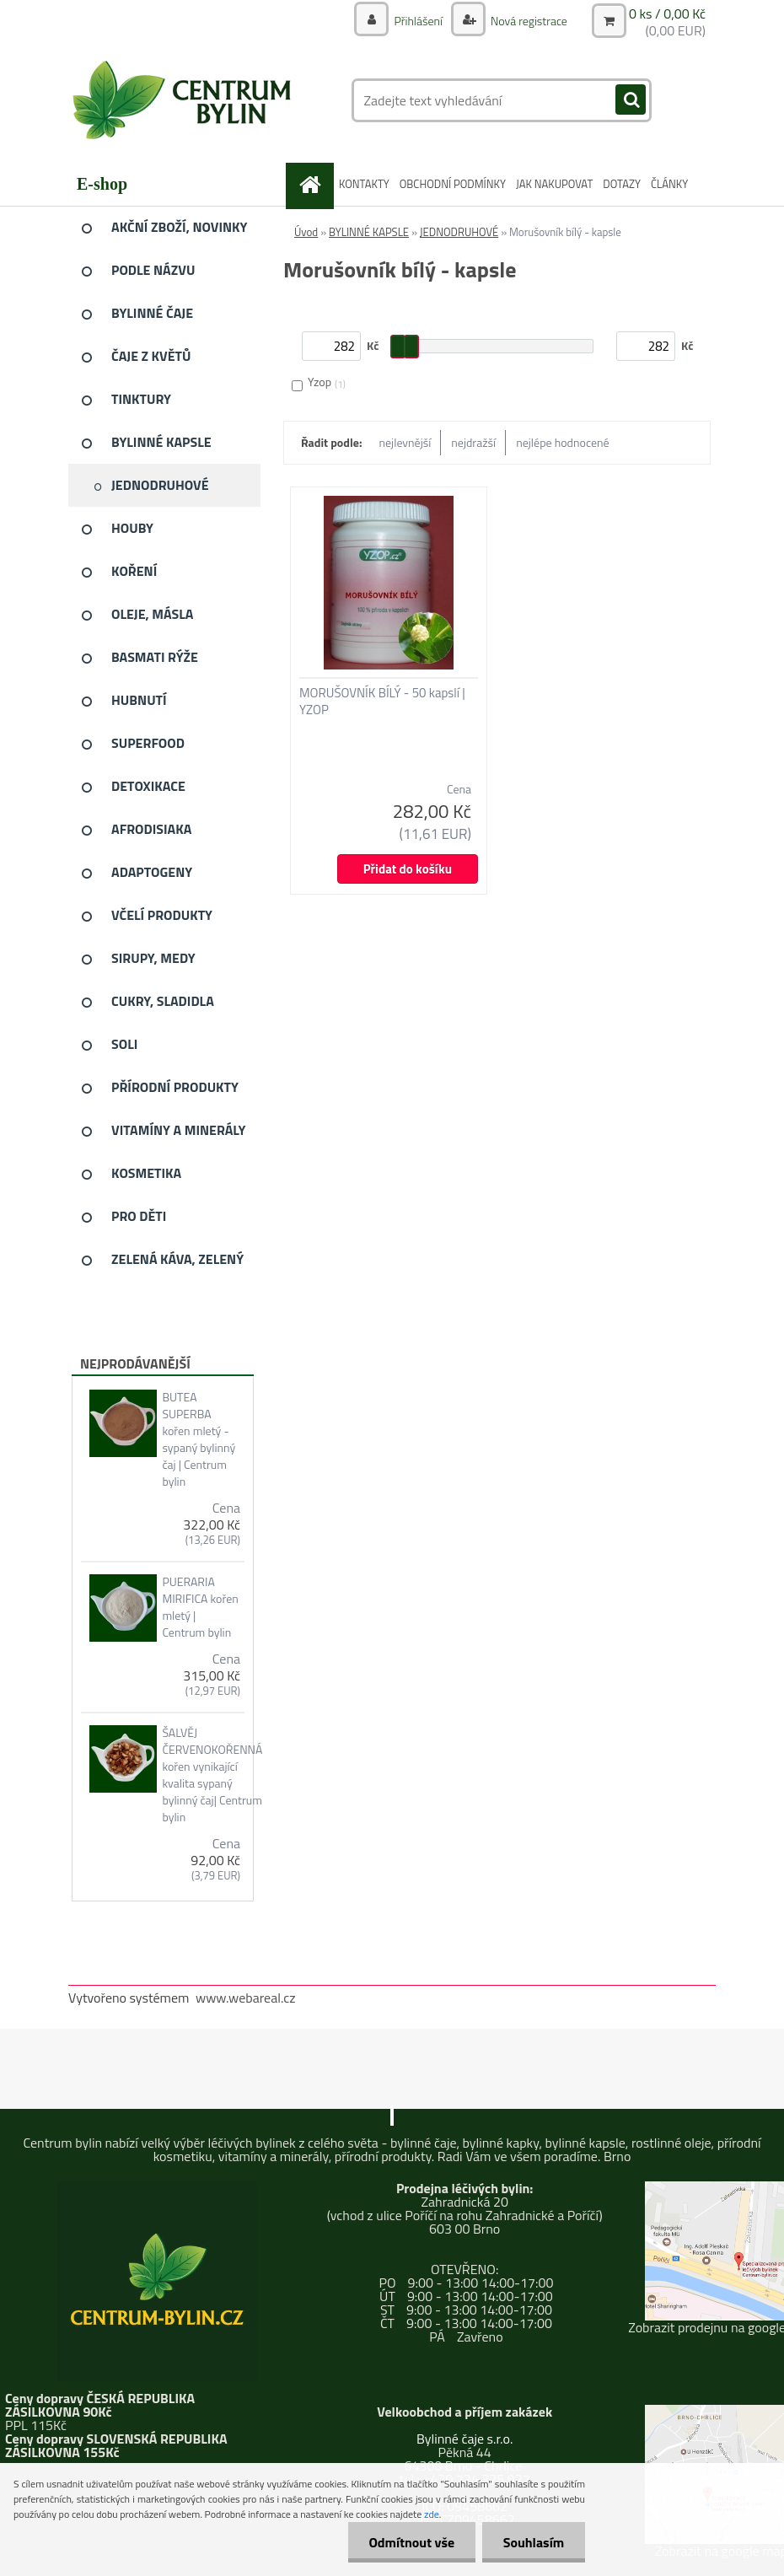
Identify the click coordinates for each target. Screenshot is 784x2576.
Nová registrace (527, 21)
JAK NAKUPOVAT (554, 183)
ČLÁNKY (669, 183)
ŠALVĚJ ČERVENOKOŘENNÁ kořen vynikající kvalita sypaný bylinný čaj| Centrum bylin (212, 1775)
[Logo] (184, 100)
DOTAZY (622, 183)
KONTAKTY (364, 183)
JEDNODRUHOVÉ (459, 231)
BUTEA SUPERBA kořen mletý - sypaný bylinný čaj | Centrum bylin (198, 1439)
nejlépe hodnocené (562, 442)
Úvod (306, 231)
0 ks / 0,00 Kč (667, 13)
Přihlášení (418, 21)
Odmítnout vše (411, 2542)
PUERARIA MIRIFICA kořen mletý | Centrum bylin (200, 1607)
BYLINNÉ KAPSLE (369, 231)
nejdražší (473, 442)
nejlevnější (405, 442)
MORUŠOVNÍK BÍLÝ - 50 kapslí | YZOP (382, 701)
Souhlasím (533, 2542)
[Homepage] (313, 184)
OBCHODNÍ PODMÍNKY (453, 183)
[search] (630, 100)
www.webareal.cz (246, 1997)
